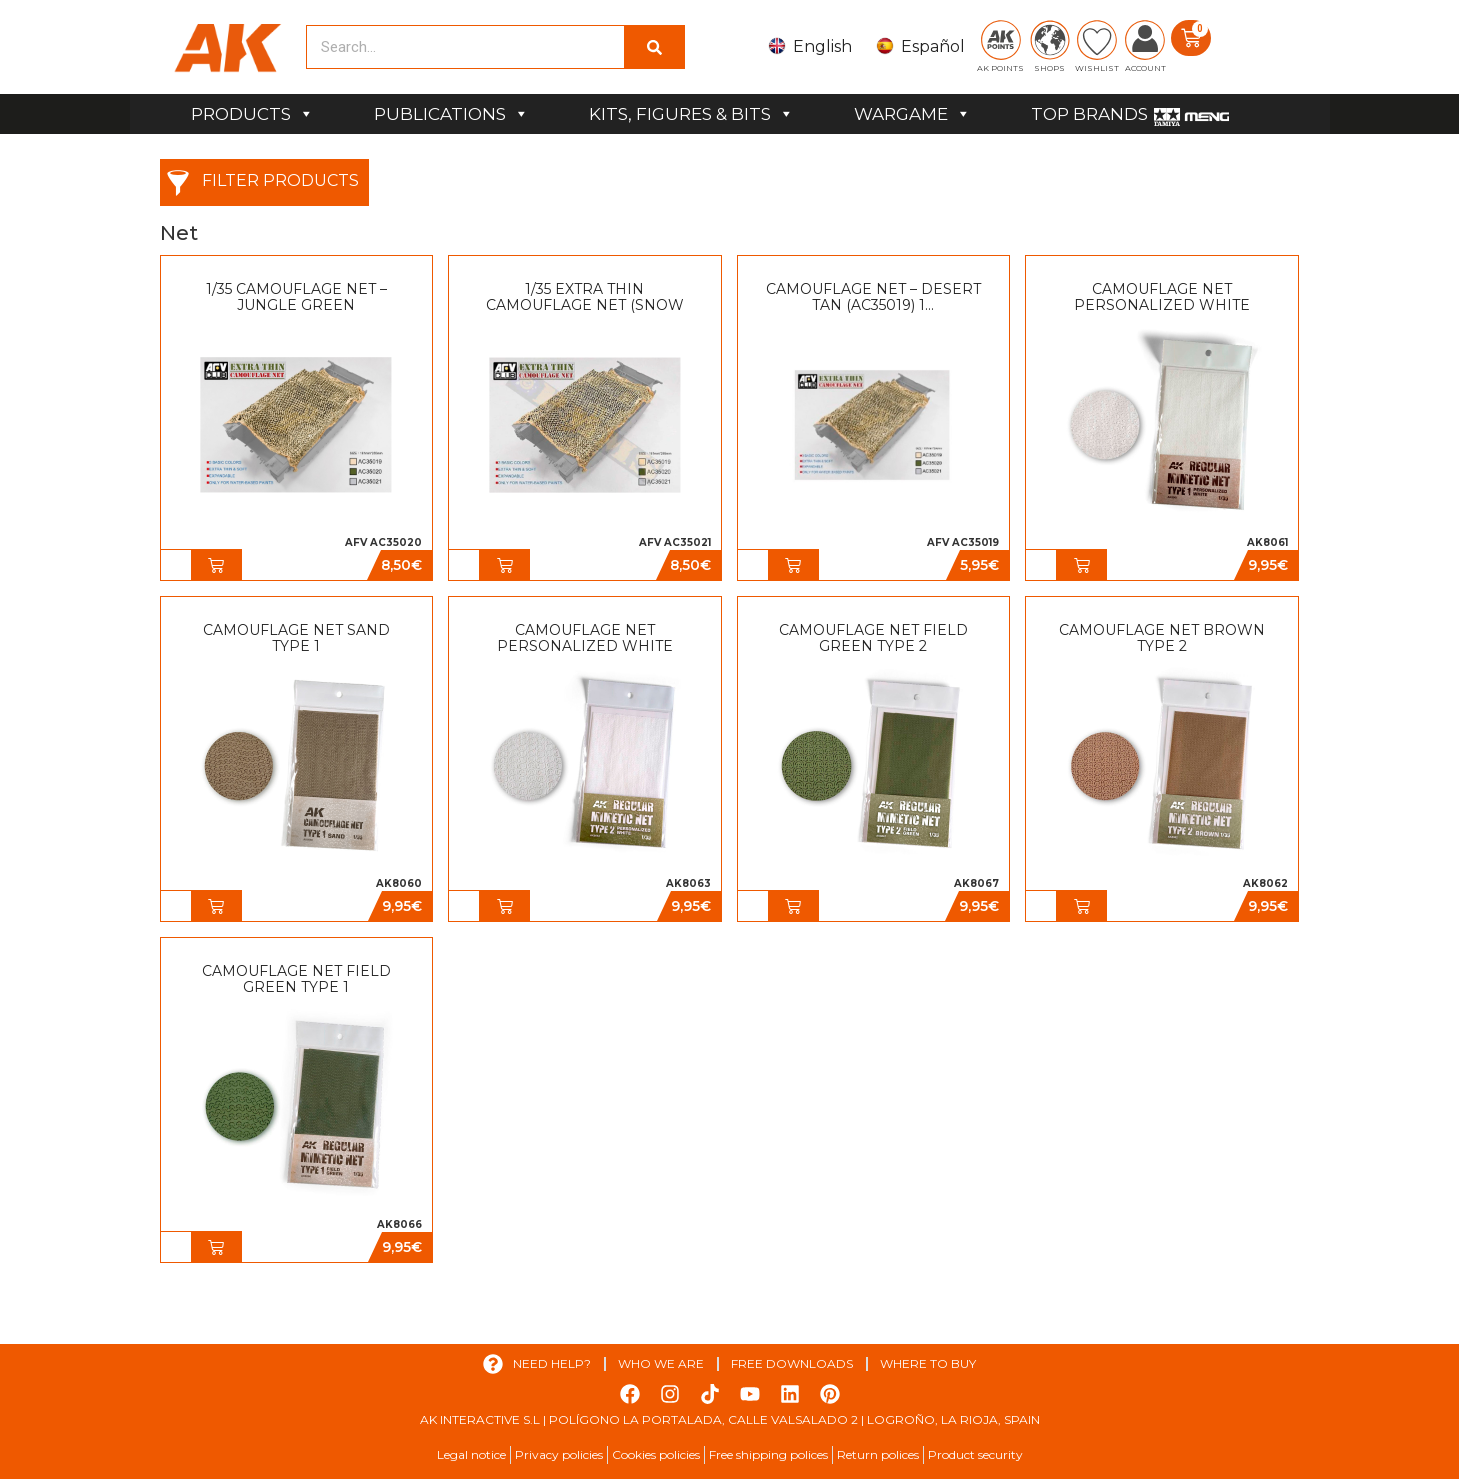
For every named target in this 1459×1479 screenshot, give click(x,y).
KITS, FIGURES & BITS (691, 114)
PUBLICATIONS (451, 114)
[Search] (654, 47)
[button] (216, 565)
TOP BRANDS (1089, 114)
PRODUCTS (252, 114)
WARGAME (912, 114)
